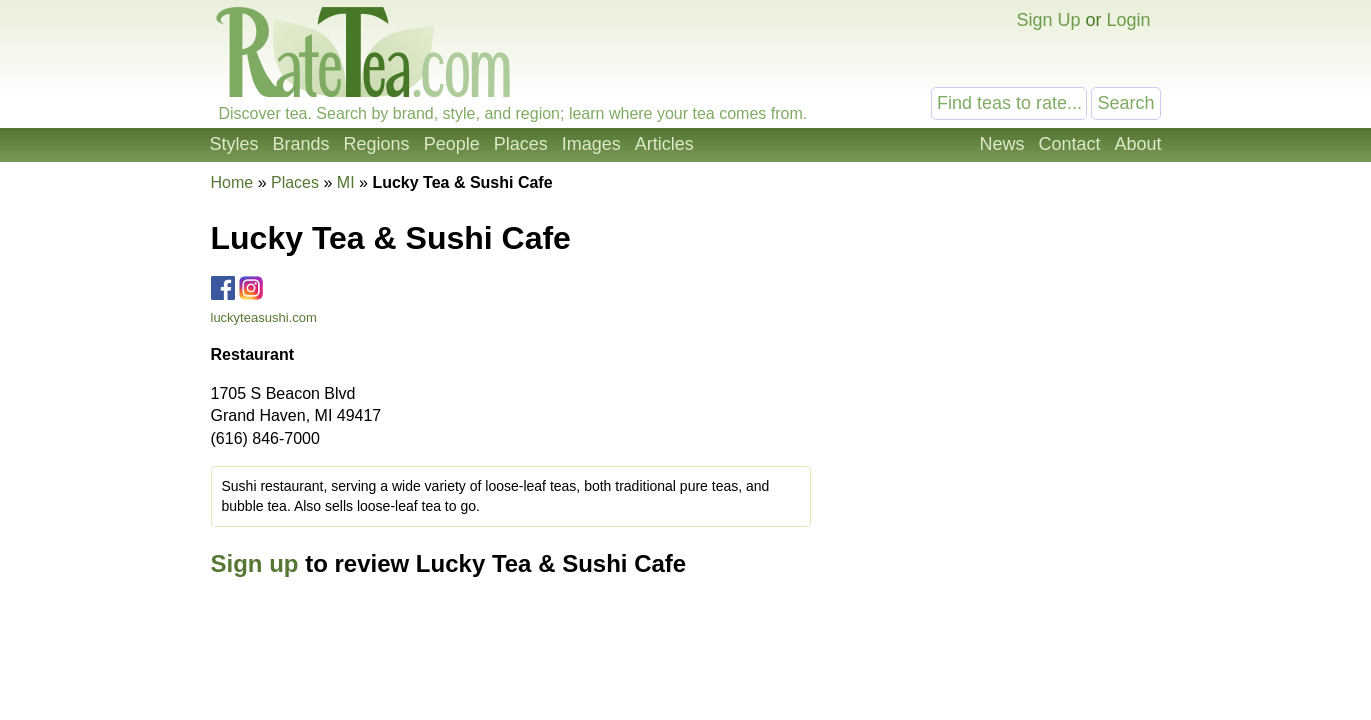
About (1137, 144)
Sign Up (1048, 20)
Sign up (255, 563)
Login (1128, 20)
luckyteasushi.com (264, 317)
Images (591, 144)
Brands (301, 144)
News (1001, 144)
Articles (664, 144)
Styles (234, 144)
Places (521, 144)
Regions (377, 144)
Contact (1069, 144)
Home (232, 182)
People (452, 144)
